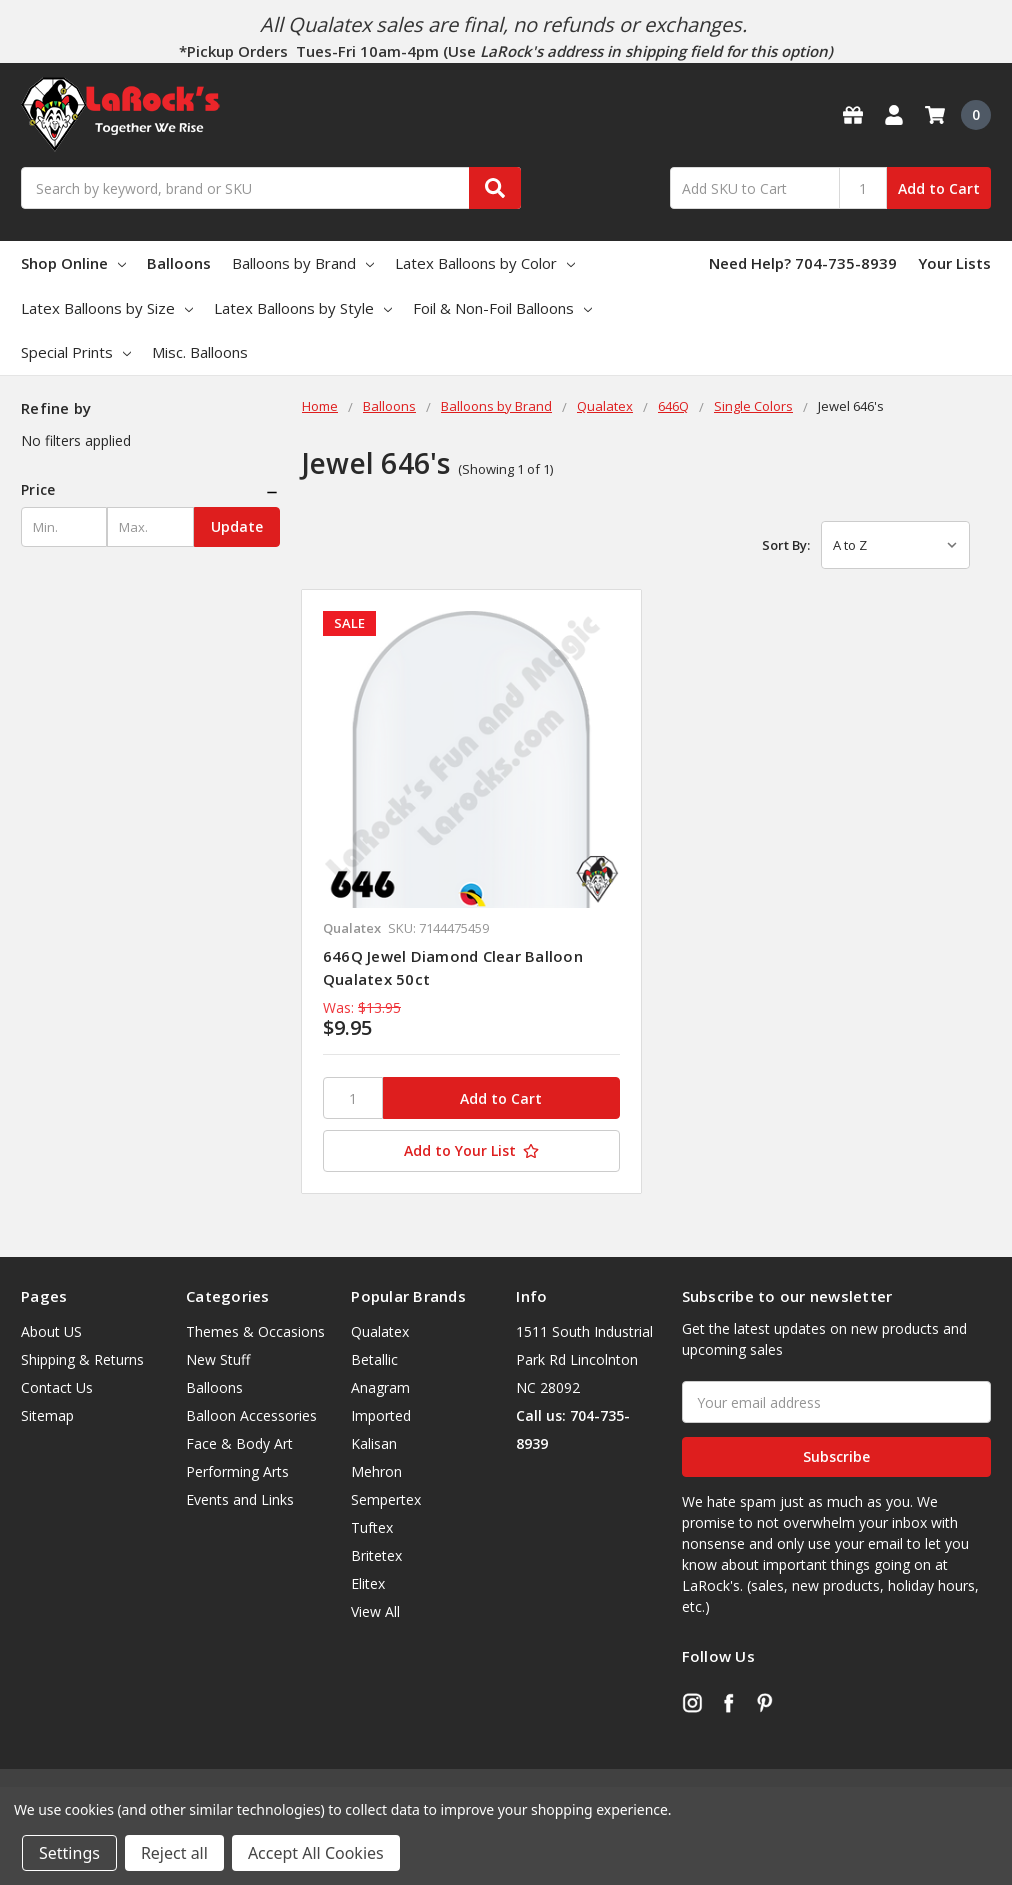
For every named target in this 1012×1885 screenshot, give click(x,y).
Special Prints (76, 352)
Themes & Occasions (255, 1331)
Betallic (374, 1359)
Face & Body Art (239, 1443)
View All (375, 1611)
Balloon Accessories (251, 1415)
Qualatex (380, 1331)
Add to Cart (939, 188)
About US (51, 1331)
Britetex (376, 1555)
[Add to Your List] (471, 1151)
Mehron (376, 1471)
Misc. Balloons (200, 352)
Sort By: (786, 545)
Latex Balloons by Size (107, 308)
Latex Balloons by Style (303, 308)
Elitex (368, 1583)
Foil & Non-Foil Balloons (502, 308)
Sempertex (386, 1499)
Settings (69, 1853)
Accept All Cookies (316, 1853)
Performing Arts (237, 1471)
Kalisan (374, 1443)
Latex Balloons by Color (485, 263)
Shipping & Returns (82, 1359)
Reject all (174, 1853)
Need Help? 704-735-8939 (803, 263)
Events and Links (240, 1499)
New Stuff (218, 1359)
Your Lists (954, 263)
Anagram (380, 1387)
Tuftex (372, 1527)
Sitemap (47, 1415)
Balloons (179, 263)
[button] (150, 490)
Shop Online (73, 263)
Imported (381, 1415)
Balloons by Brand (303, 263)
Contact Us (57, 1387)
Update (237, 526)
